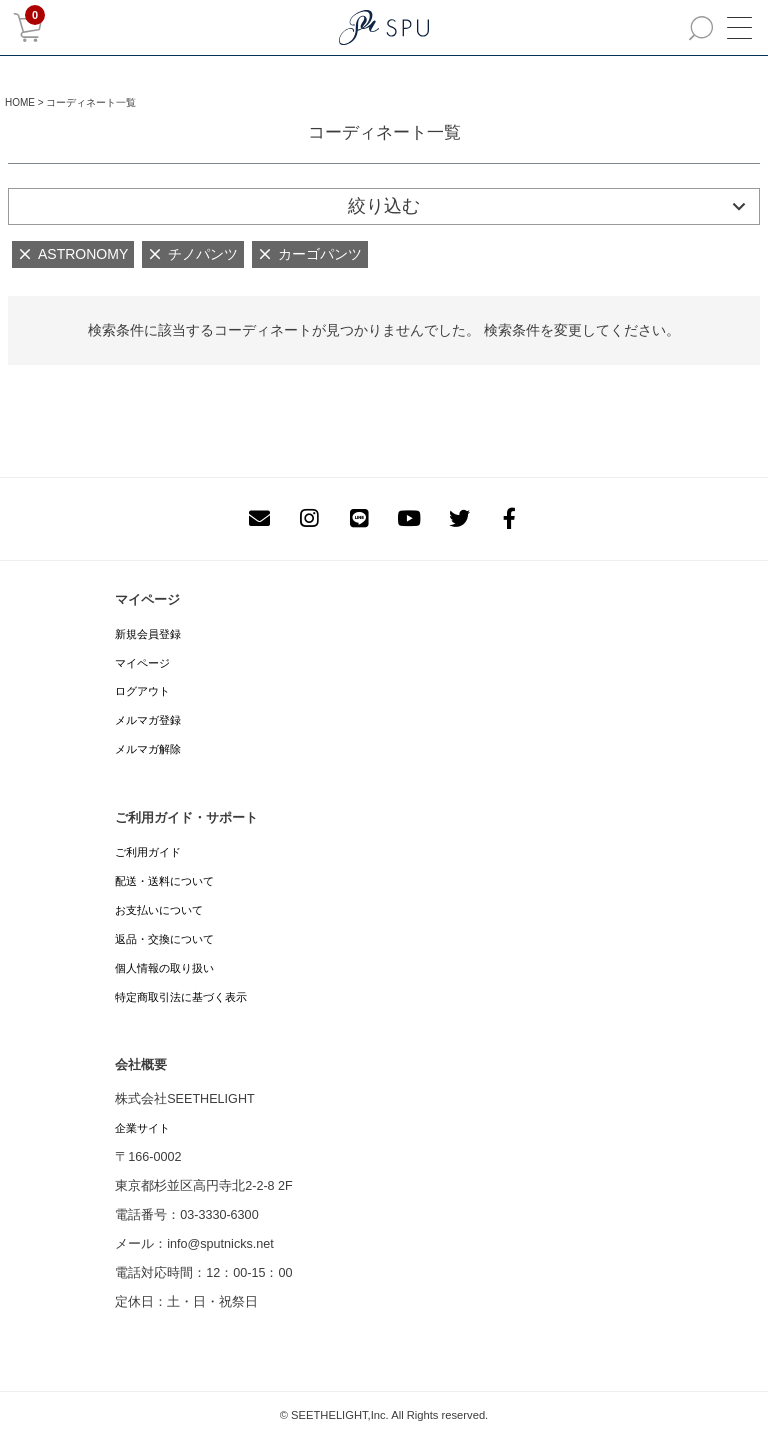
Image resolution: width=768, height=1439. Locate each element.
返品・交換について (164, 939)
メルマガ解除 (148, 749)
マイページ (142, 663)
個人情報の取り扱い (164, 968)
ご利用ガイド (148, 852)
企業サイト (142, 1128)
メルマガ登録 (148, 720)
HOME (20, 102)
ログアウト (142, 691)
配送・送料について (164, 881)
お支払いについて (159, 910)
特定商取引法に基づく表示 (181, 997)
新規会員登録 (148, 634)
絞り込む (384, 206)
